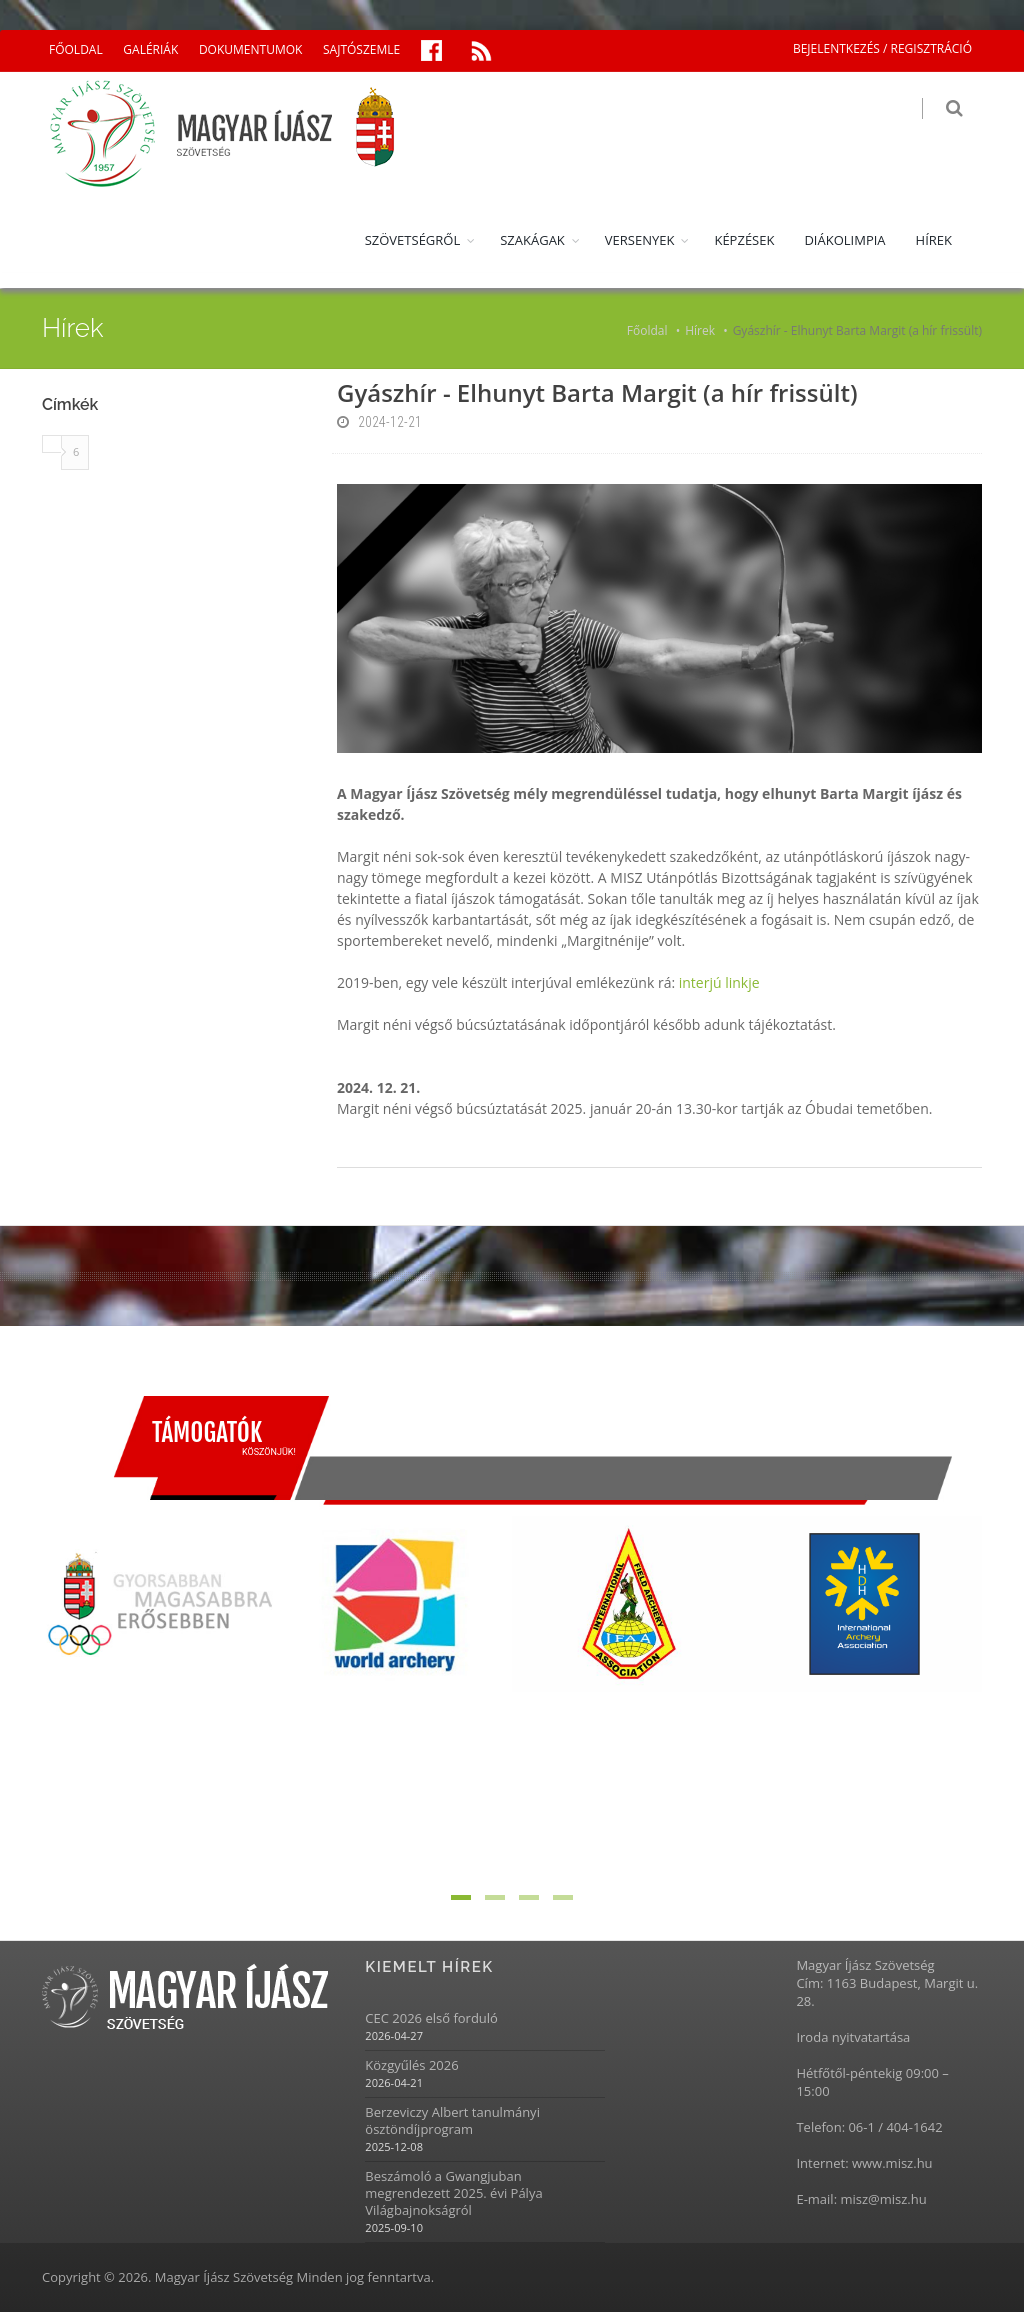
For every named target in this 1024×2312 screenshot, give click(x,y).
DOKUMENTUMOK (250, 49)
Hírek (700, 330)
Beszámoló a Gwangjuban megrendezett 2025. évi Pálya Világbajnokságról (453, 2193)
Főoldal (647, 330)
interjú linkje (719, 982)
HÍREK (934, 240)
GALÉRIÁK (150, 49)
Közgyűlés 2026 (411, 2065)
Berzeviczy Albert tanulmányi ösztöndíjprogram (452, 2121)
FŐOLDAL (76, 49)
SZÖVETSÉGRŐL (413, 240)
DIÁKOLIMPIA (844, 240)
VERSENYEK (640, 240)
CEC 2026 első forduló (431, 2018)
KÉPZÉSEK (744, 240)
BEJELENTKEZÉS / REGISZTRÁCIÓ (882, 48)
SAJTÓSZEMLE (361, 49)
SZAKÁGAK (532, 240)
